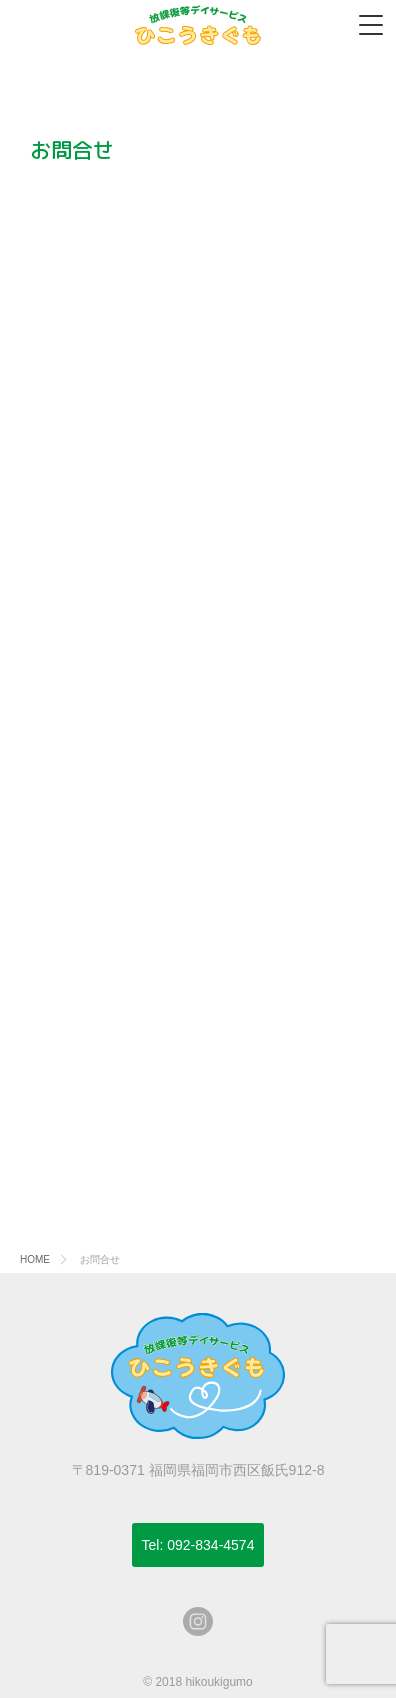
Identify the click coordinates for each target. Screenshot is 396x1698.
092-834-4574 (198, 1545)
